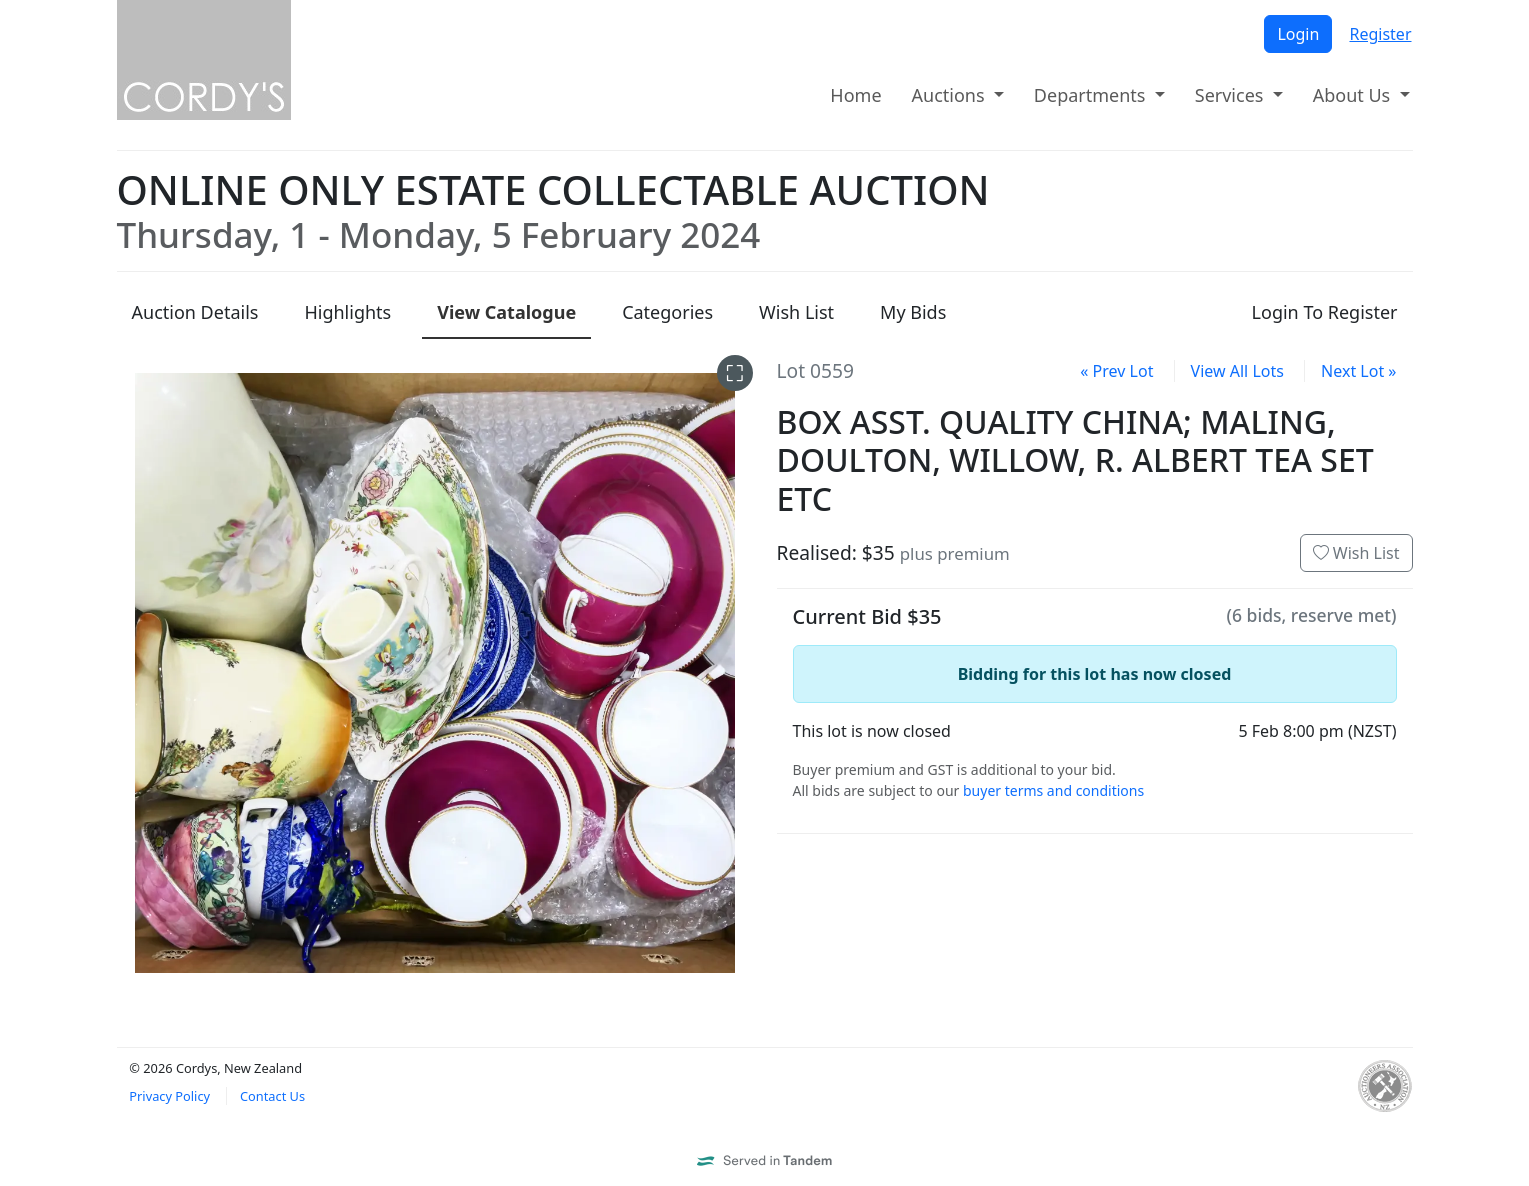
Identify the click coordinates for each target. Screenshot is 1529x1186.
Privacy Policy (169, 1096)
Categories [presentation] (667, 312)
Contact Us (272, 1096)
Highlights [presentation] (347, 312)
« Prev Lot (1116, 371)
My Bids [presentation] (913, 312)
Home (855, 95)
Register (1380, 34)
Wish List (1356, 553)
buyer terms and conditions (1053, 790)
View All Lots (1237, 371)
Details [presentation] (195, 312)
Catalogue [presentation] (506, 312)
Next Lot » (1358, 371)
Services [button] (1231, 95)
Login (1298, 34)
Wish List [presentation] (796, 312)
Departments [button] (1092, 95)
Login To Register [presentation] (1325, 312)
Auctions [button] (951, 95)
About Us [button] (1354, 95)
